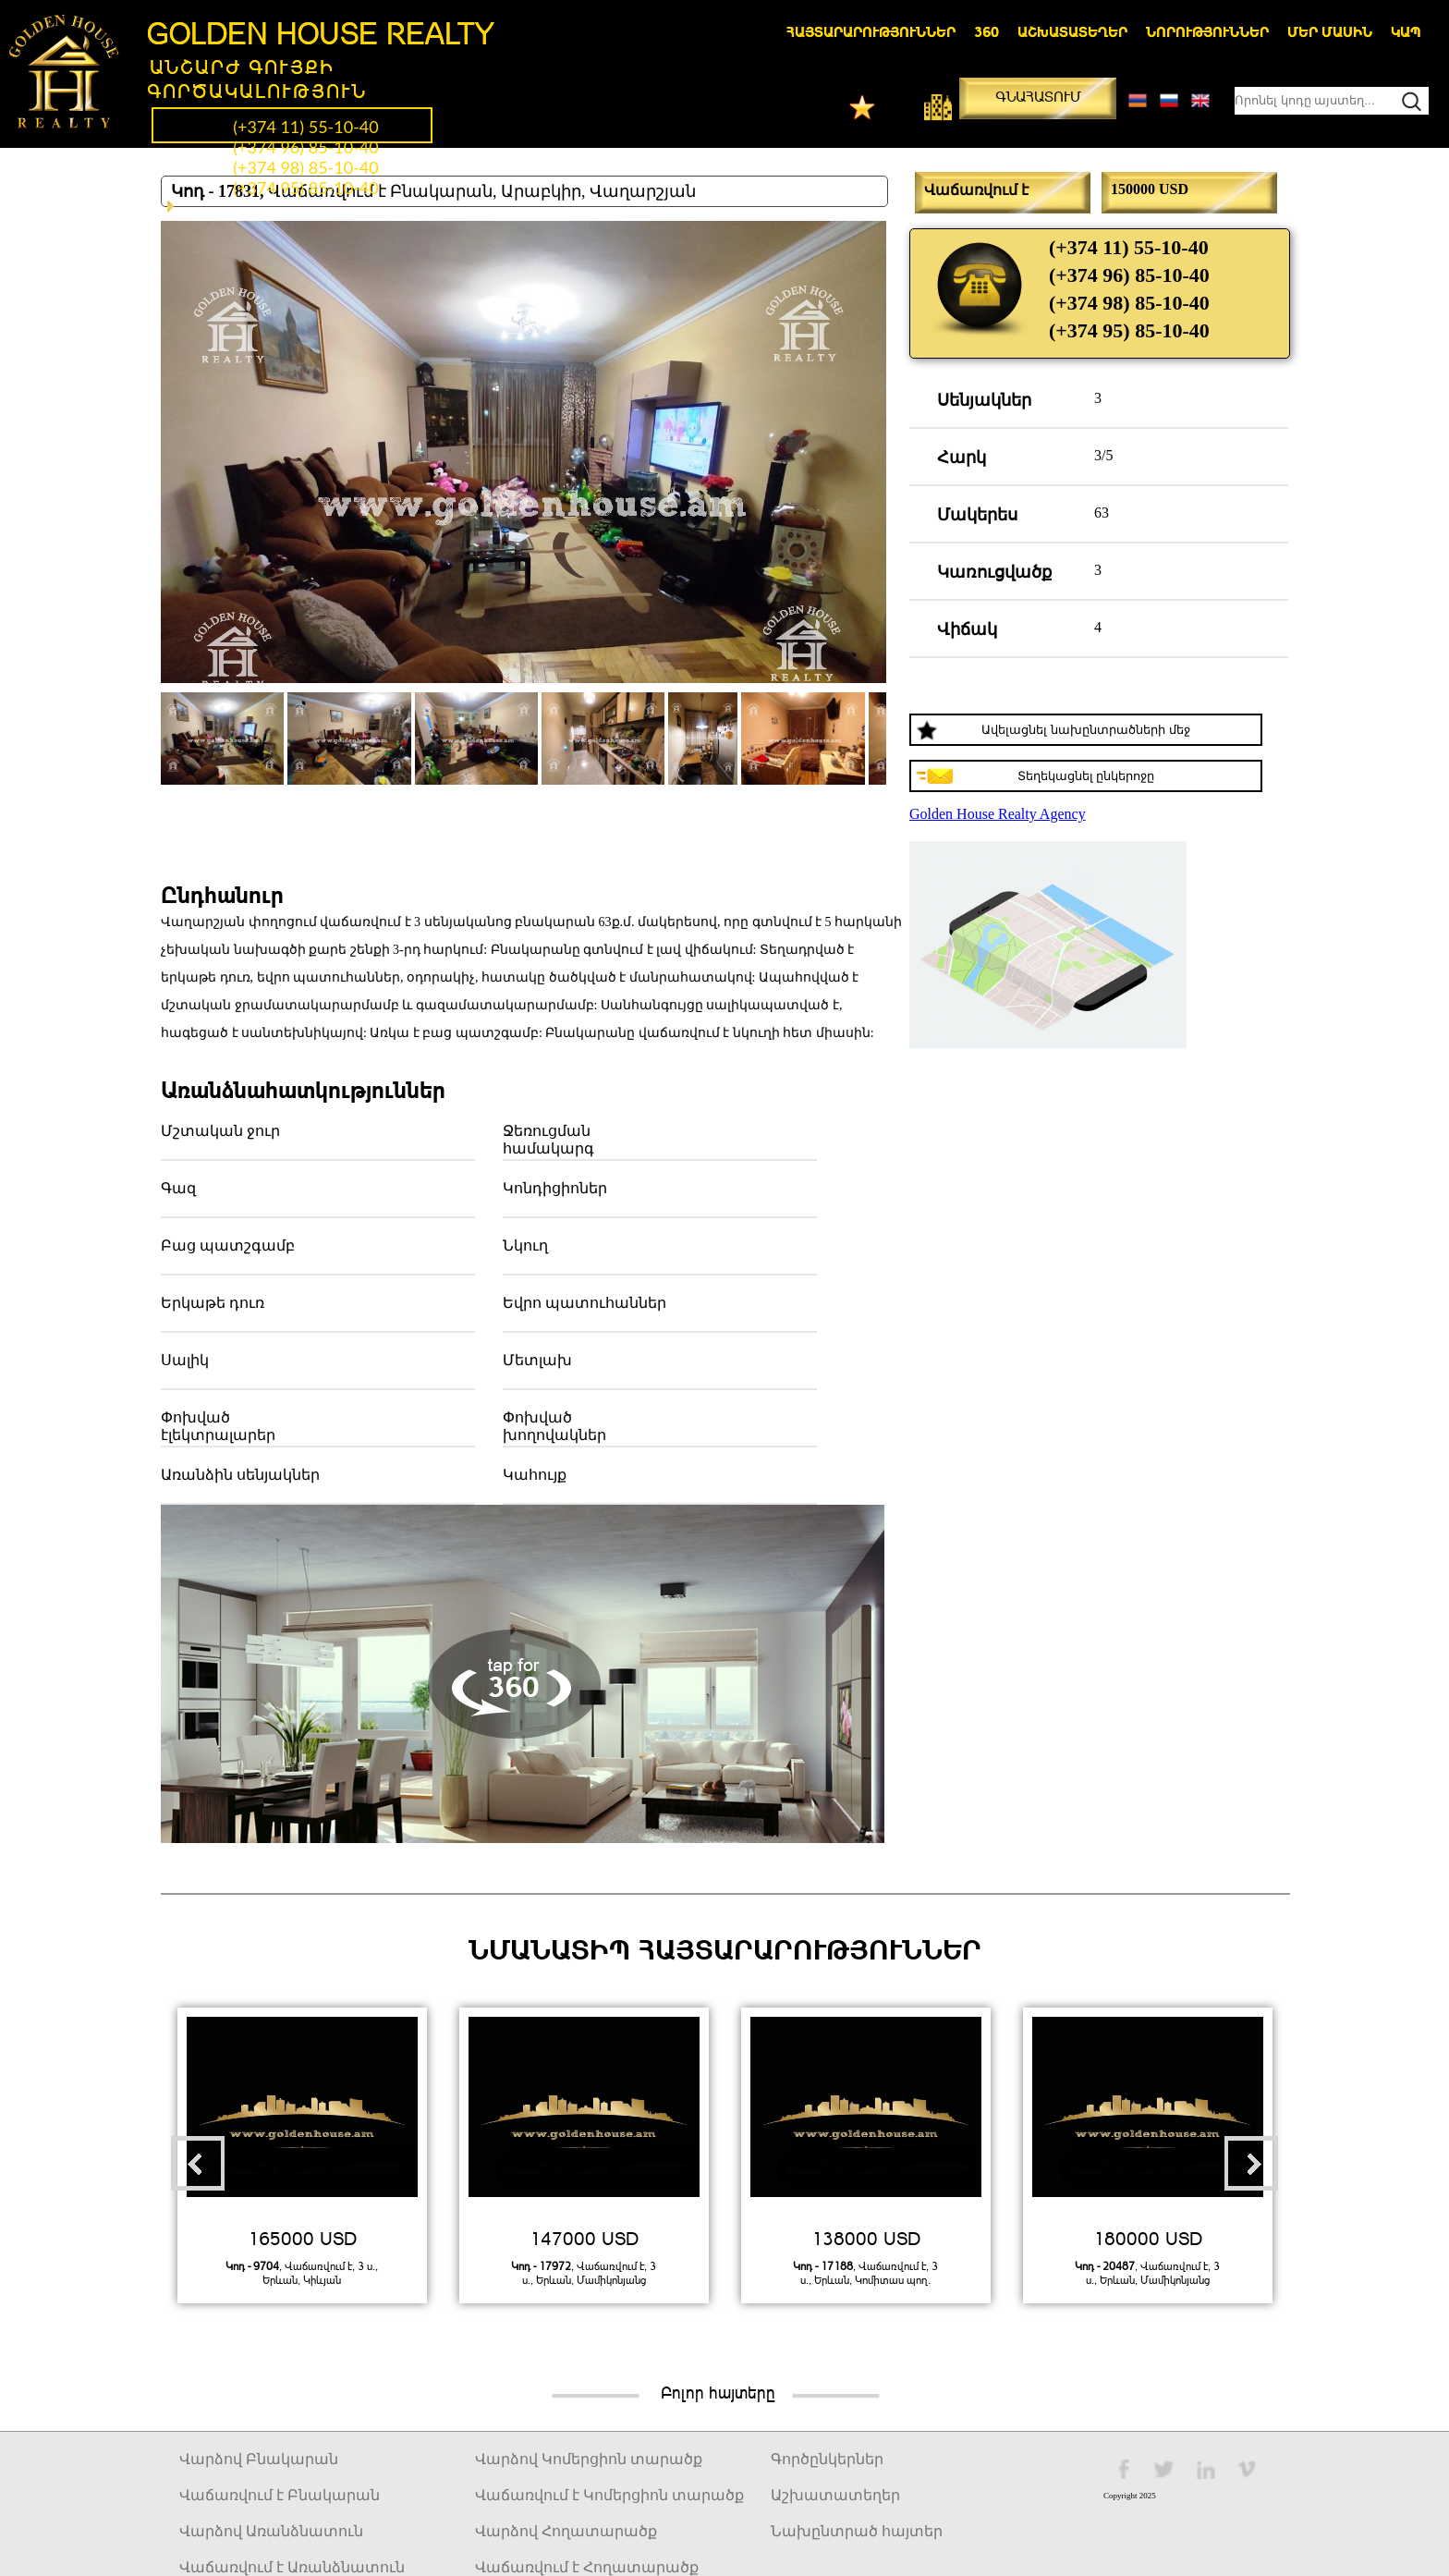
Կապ (1406, 31)
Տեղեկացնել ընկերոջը (1086, 776)
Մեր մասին (1329, 31)
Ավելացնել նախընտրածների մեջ (1085, 730)
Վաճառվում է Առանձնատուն (292, 2567)
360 (986, 31)
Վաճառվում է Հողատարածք (587, 2567)
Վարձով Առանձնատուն (271, 2531)
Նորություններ (1207, 31)
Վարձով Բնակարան (258, 2459)
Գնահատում (1038, 95)
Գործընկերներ (827, 2459)
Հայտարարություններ (871, 31)
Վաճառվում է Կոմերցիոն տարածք (609, 2495)
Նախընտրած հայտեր (857, 2531)
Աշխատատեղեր (1072, 31)
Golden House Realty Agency (997, 814)
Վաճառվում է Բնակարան (279, 2495)
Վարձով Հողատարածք (566, 2531)
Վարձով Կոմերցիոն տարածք (588, 2459)
